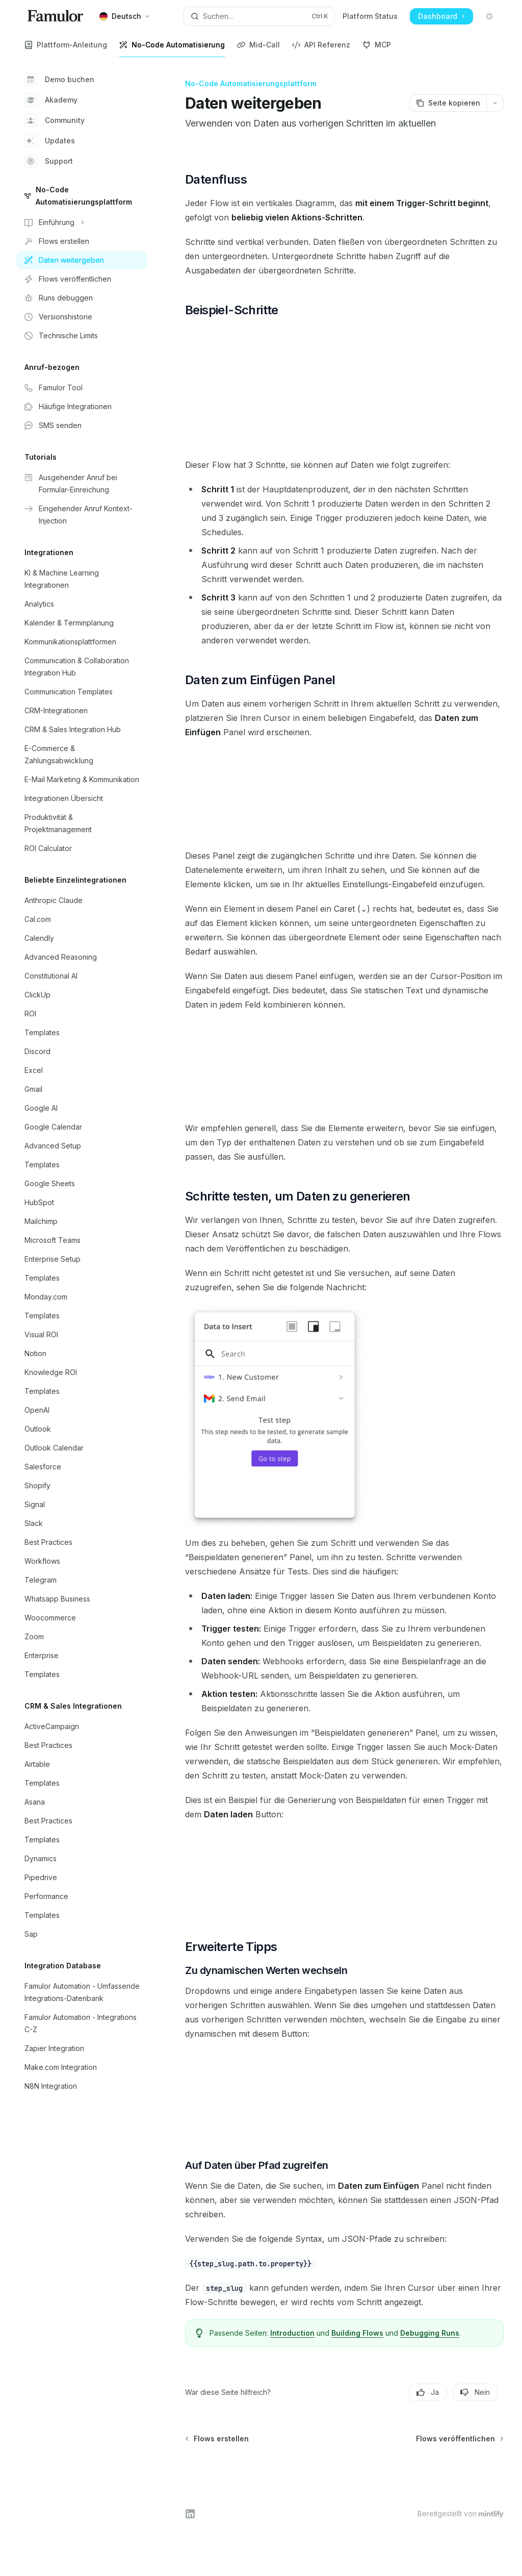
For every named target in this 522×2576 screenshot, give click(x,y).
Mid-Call (258, 48)
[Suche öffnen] (259, 16)
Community (54, 120)
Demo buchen (59, 79)
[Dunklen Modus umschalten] (489, 16)
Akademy (50, 100)
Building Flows (357, 2333)
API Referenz (321, 48)
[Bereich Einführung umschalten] (81, 222)
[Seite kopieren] (447, 103)
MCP (376, 48)
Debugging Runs (429, 2333)
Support (48, 161)
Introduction (292, 2333)
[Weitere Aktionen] (495, 103)
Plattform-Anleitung (65, 48)
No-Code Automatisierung (172, 48)
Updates (49, 141)
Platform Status (370, 16)
